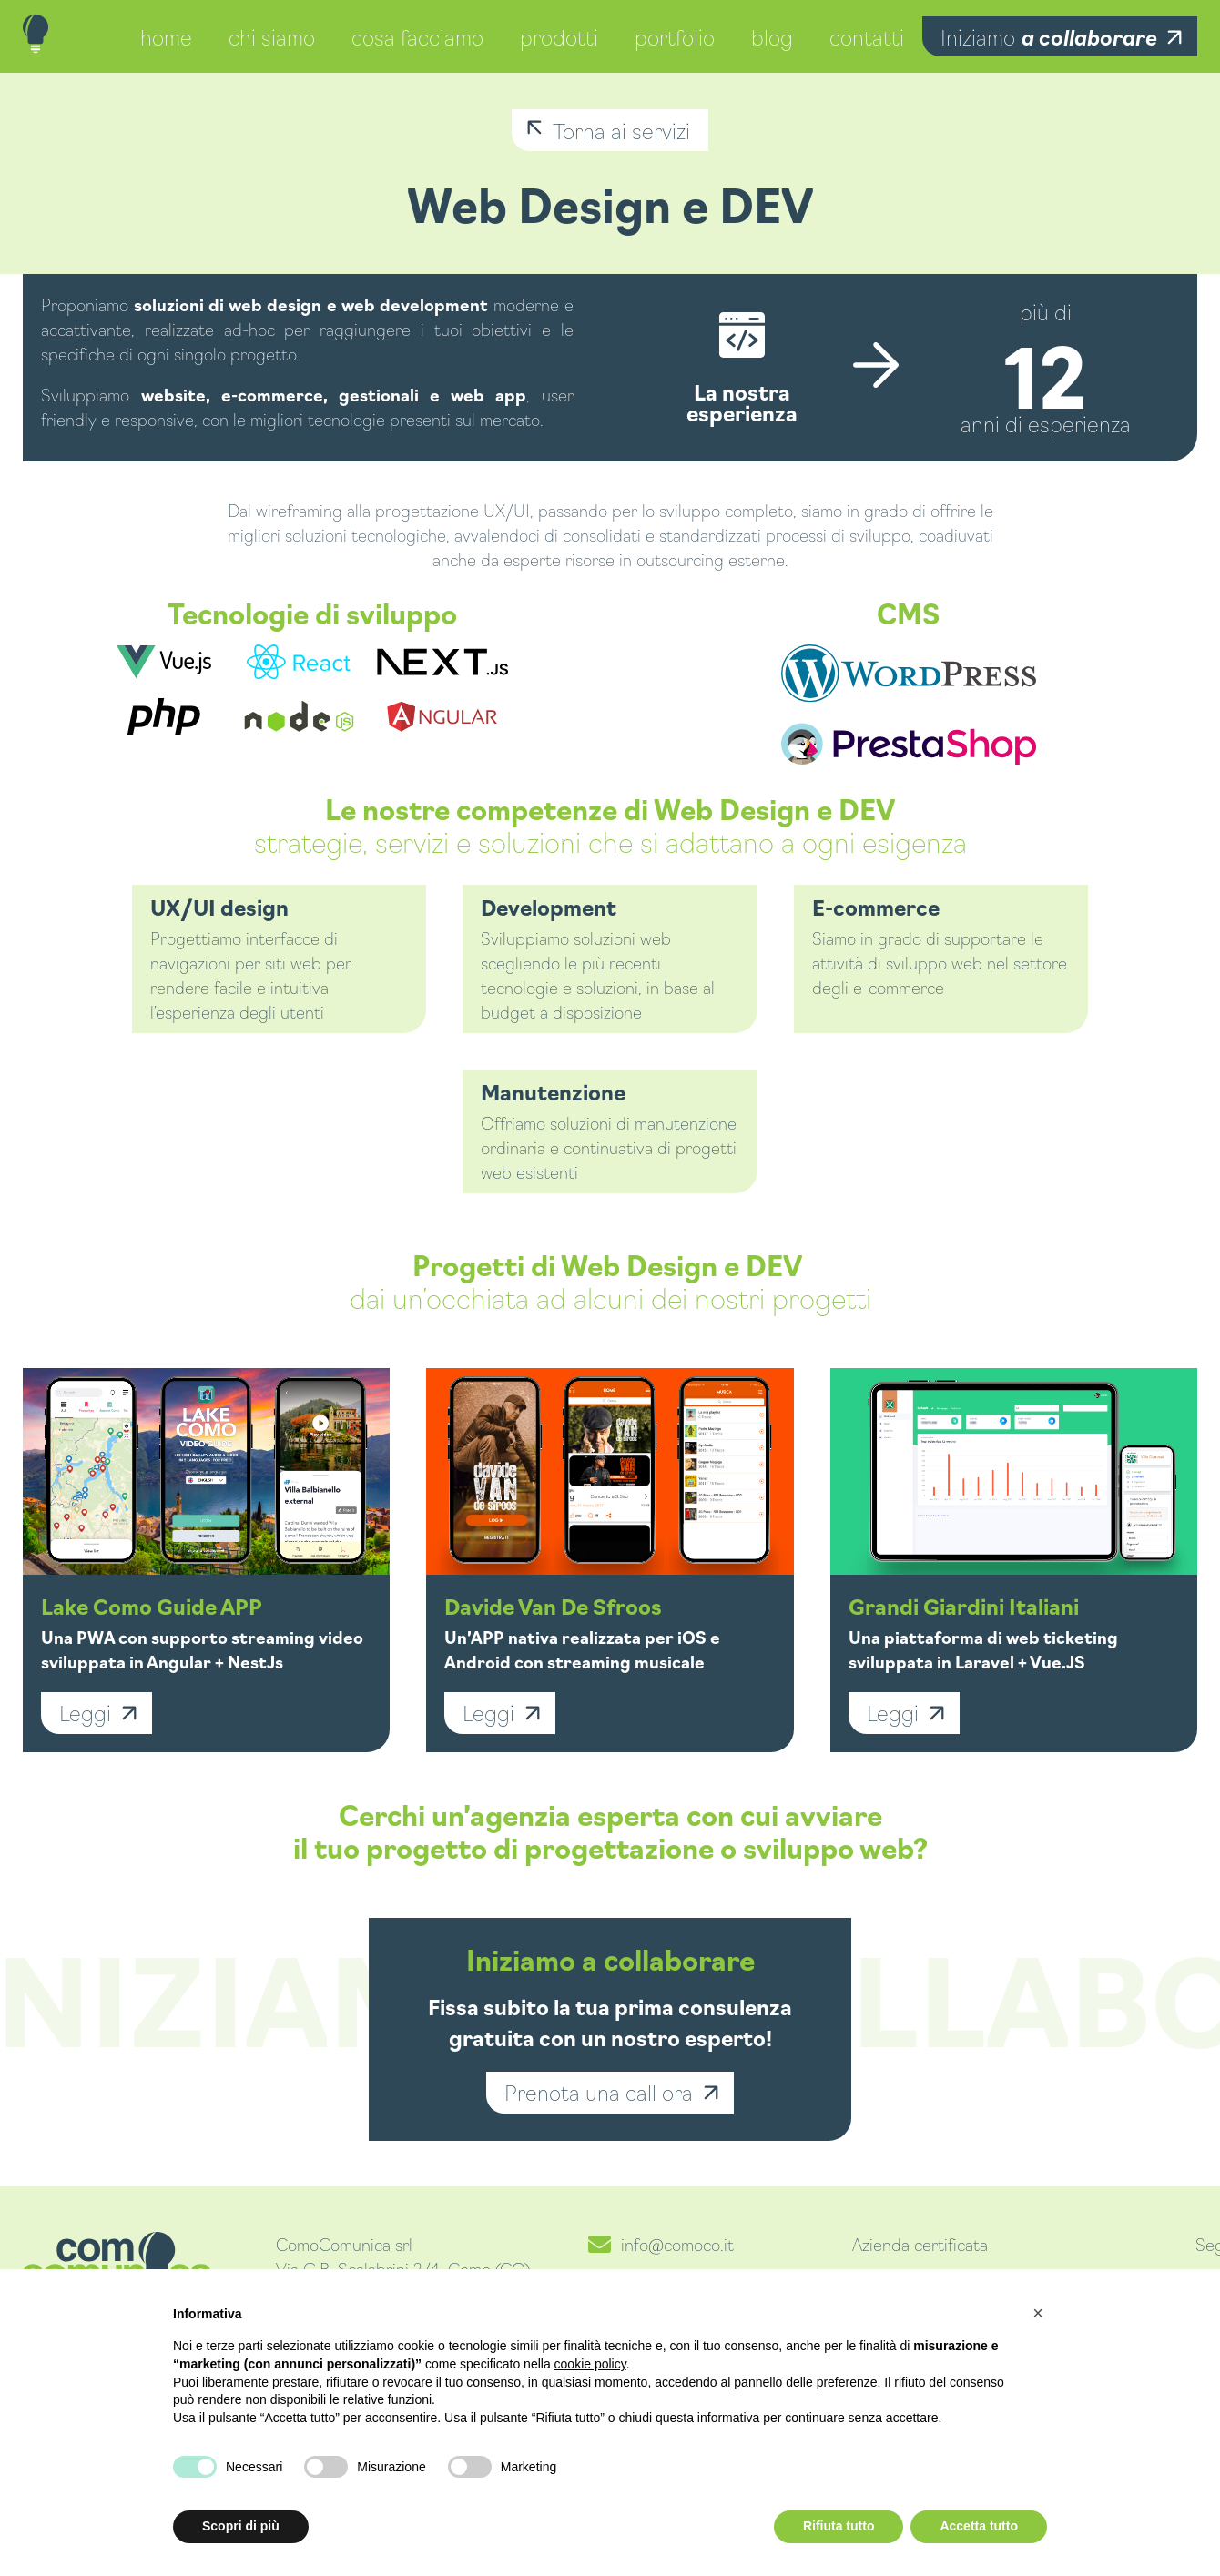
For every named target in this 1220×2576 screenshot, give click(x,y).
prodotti (559, 36)
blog (772, 36)
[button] (1037, 2313)
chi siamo (272, 36)
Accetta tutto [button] (979, 2526)
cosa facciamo (417, 36)
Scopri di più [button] (241, 2526)
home (166, 36)
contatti (866, 36)
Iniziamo (1048, 36)
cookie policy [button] (590, 2364)
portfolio (675, 36)
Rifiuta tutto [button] (839, 2526)
